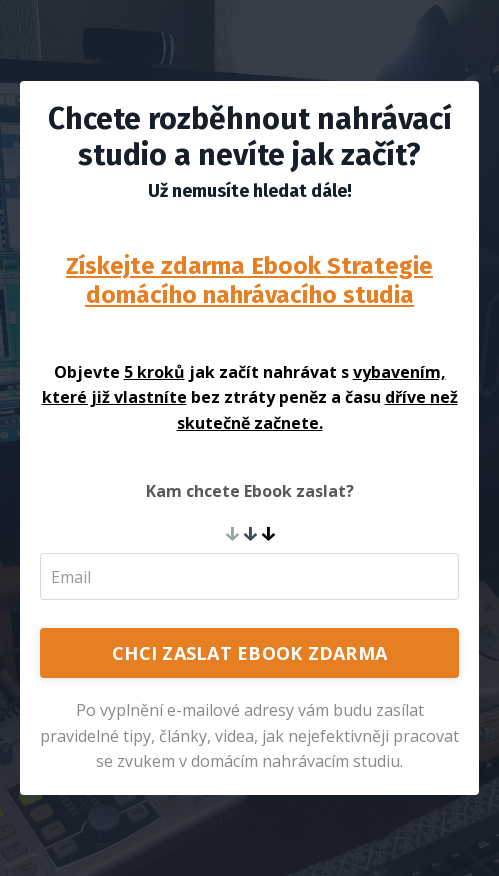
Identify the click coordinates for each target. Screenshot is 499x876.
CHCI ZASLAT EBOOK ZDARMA (249, 653)
